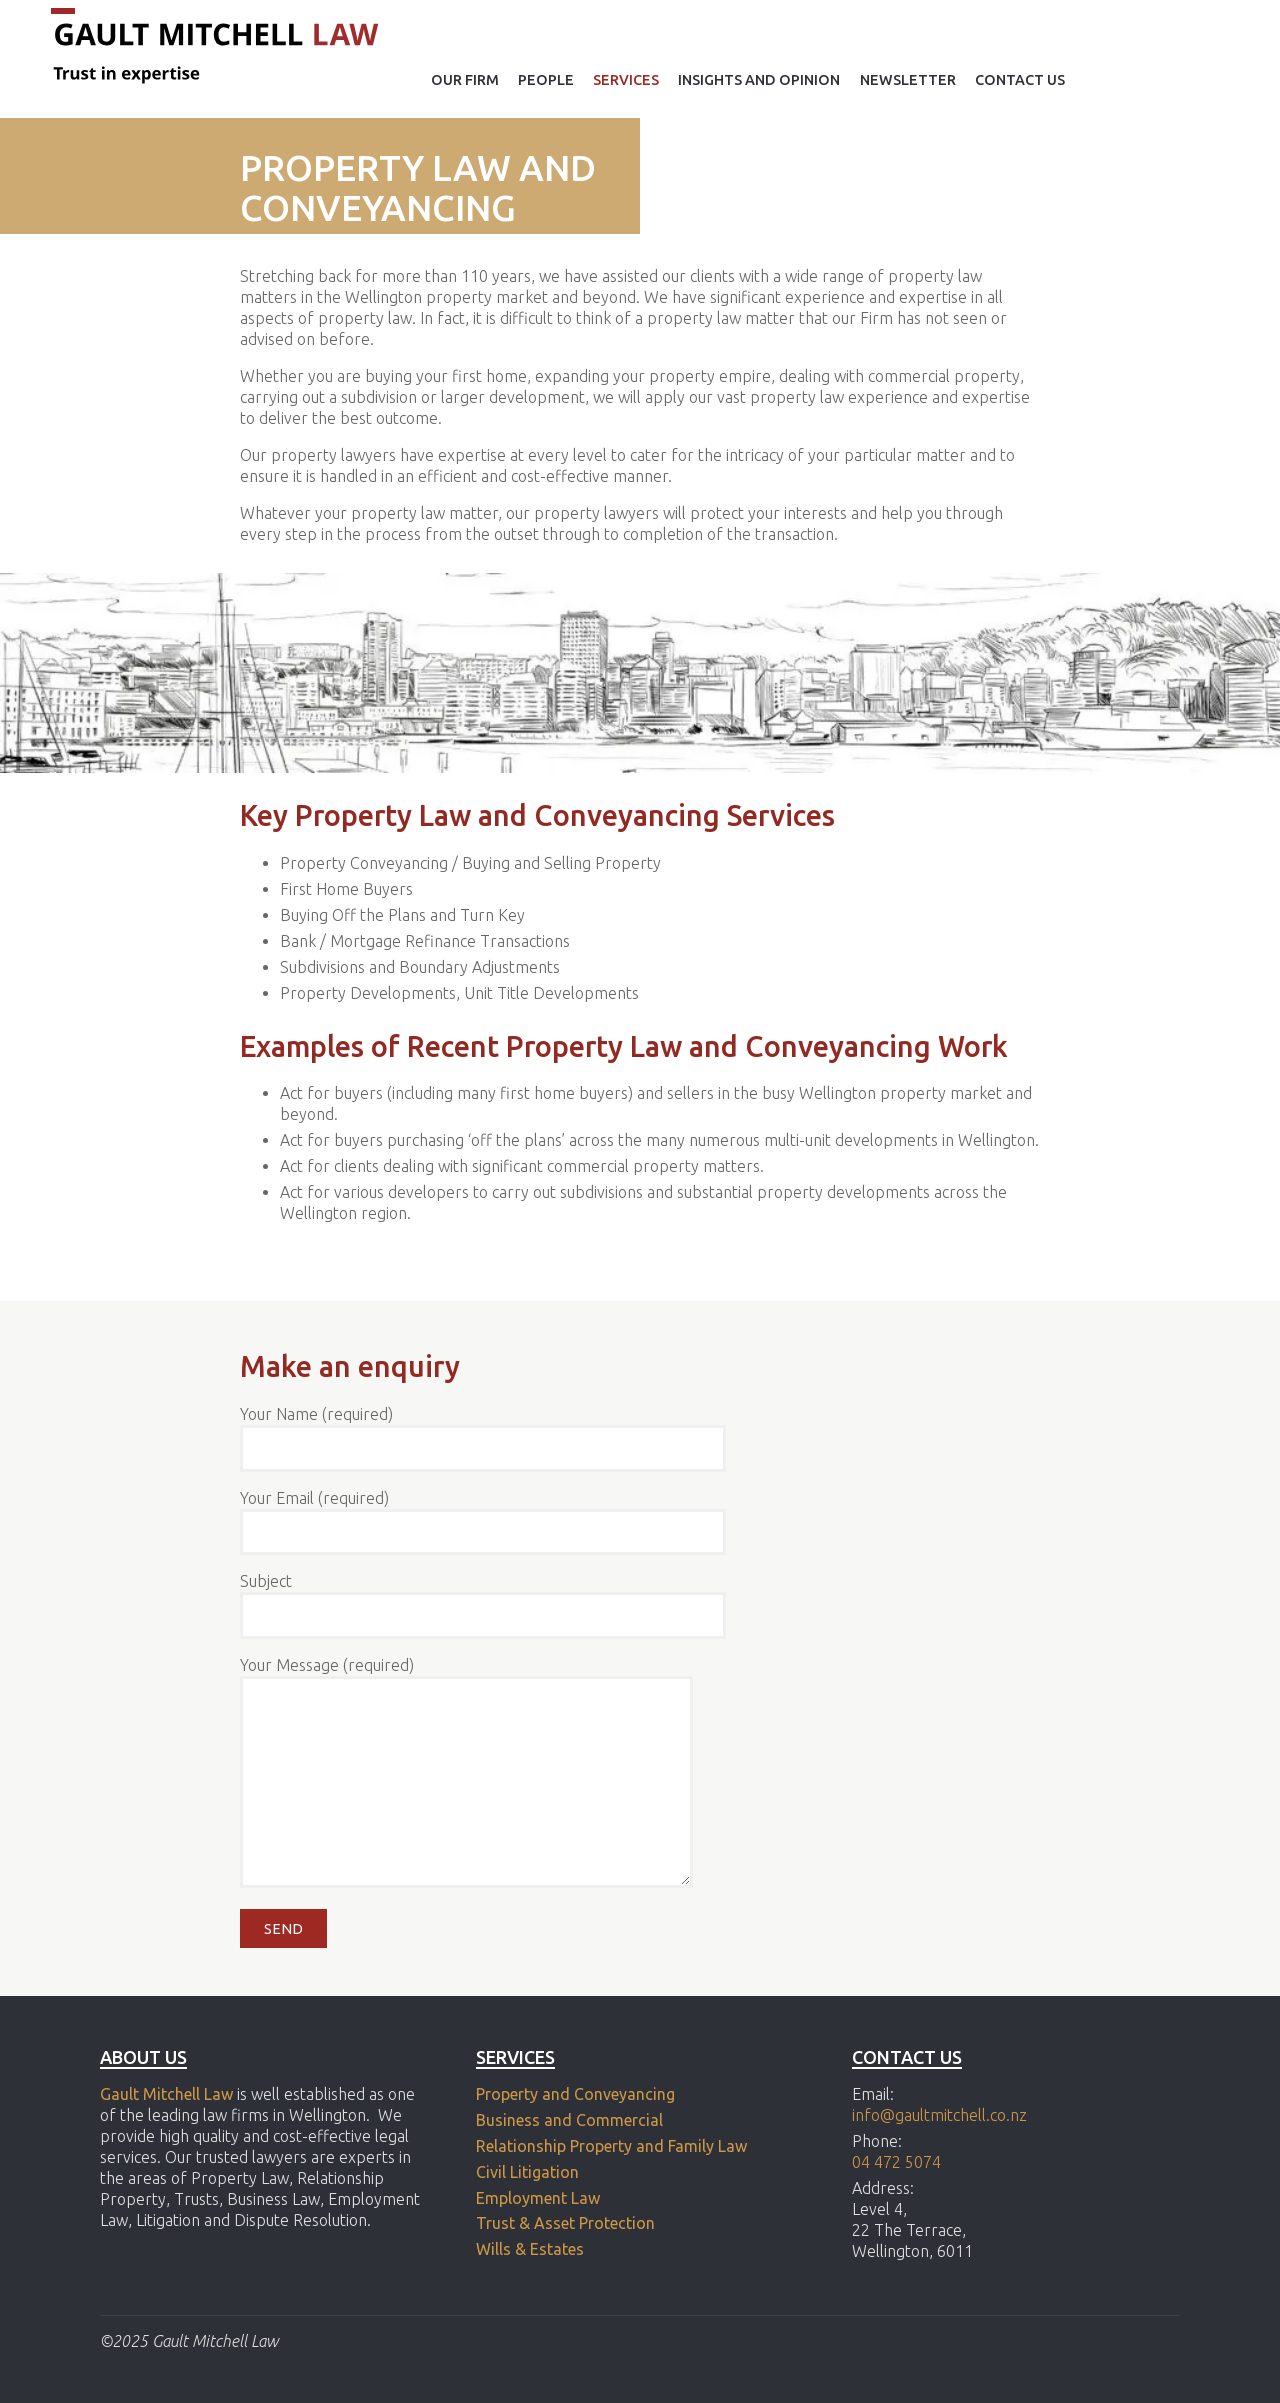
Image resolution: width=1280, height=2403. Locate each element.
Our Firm (465, 80)
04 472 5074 (896, 2162)
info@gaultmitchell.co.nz (939, 2115)
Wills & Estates (532, 2249)
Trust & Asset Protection (565, 2223)
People (546, 80)
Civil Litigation (527, 2172)
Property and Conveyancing (575, 2094)
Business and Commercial (569, 2120)
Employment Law (538, 2198)
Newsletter (908, 80)
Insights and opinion (759, 80)
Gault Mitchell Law (166, 2094)
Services (626, 80)
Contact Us (1020, 80)
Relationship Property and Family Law (611, 2146)
